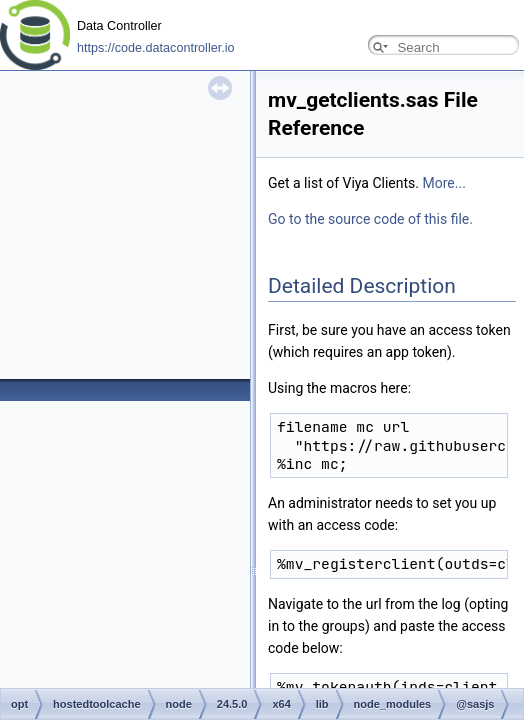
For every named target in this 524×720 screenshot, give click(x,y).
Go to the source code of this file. (370, 219)
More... (444, 183)
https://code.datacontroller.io (156, 48)
